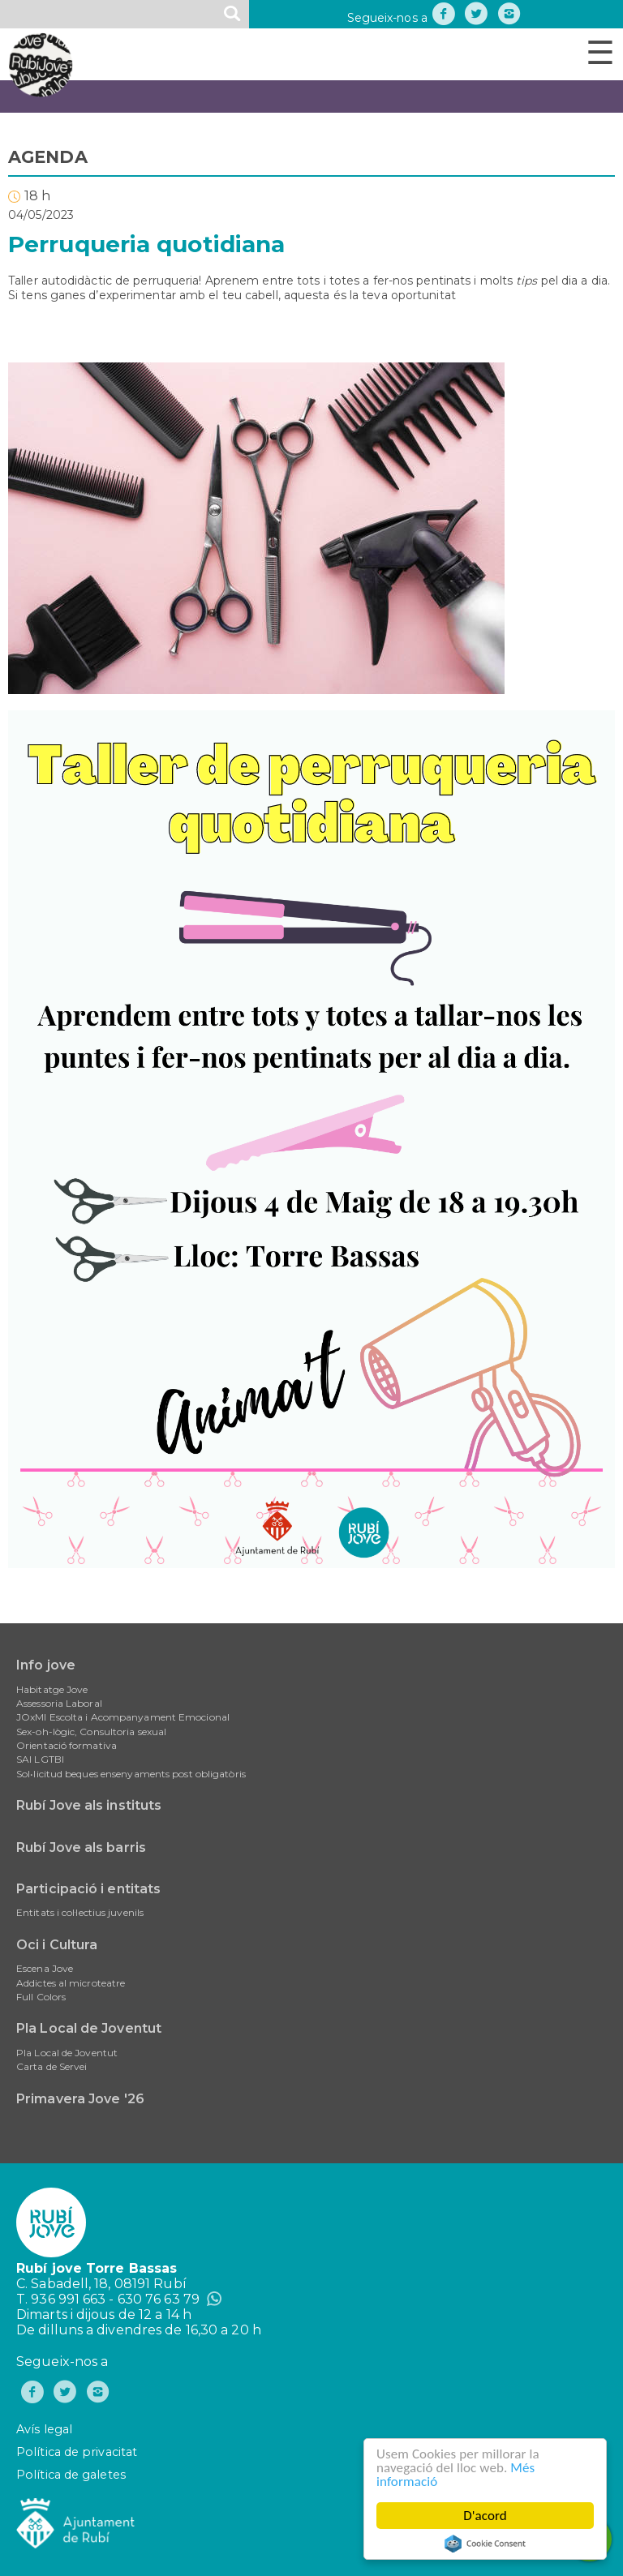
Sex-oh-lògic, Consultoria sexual (91, 1731)
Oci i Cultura (56, 1944)
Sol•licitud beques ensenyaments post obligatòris (131, 1774)
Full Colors (41, 1997)
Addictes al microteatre (70, 1983)
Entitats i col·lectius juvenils (80, 1912)
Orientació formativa (66, 1745)
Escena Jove (44, 1968)
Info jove (45, 1665)
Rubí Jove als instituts (88, 1805)
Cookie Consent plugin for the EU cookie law (485, 2543)
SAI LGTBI (40, 1759)
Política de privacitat (76, 2452)
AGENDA (48, 157)
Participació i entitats (88, 1889)
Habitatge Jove (52, 1689)
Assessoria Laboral (59, 1703)
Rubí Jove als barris (81, 1847)
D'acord (486, 2515)
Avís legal (44, 2429)
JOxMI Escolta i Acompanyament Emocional (123, 1717)
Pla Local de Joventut (88, 2028)
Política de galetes (71, 2474)
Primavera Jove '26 (80, 2099)
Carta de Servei (52, 2066)
